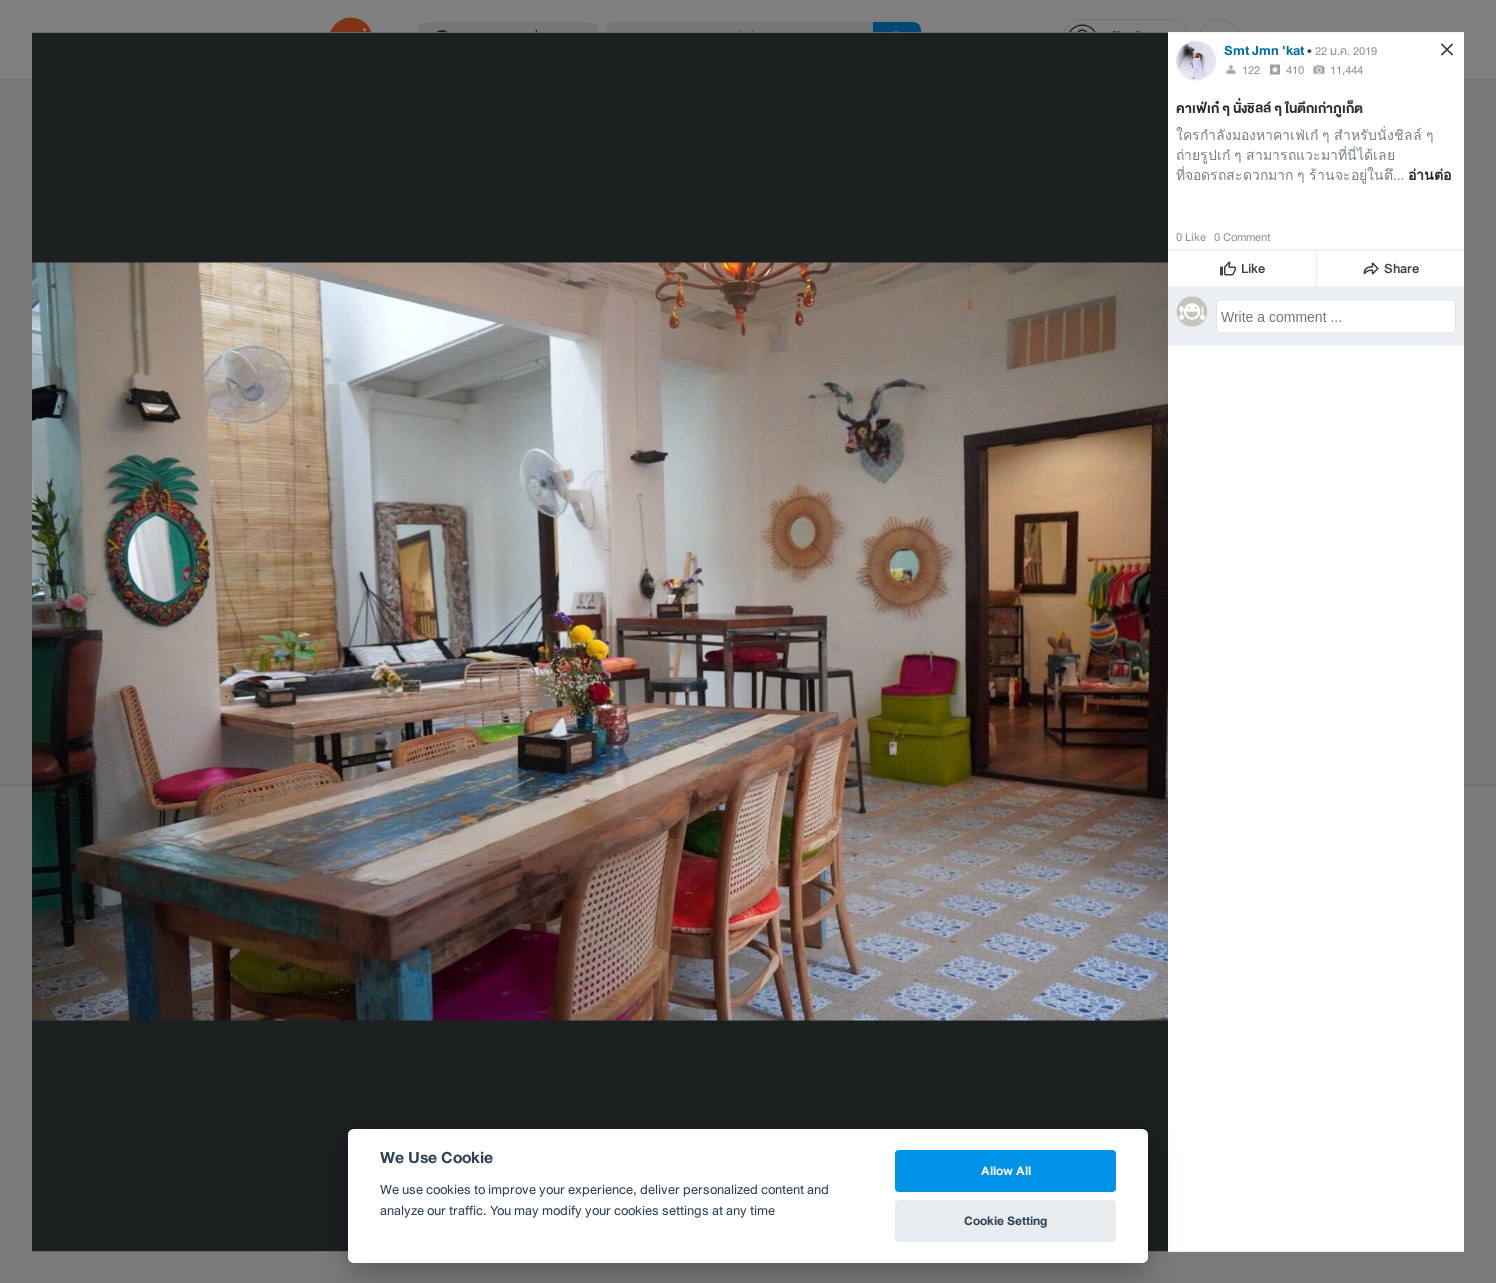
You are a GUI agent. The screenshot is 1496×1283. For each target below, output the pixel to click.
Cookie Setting (1005, 1220)
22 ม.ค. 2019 (1346, 50)
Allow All (1006, 1170)
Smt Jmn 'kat (1264, 49)
